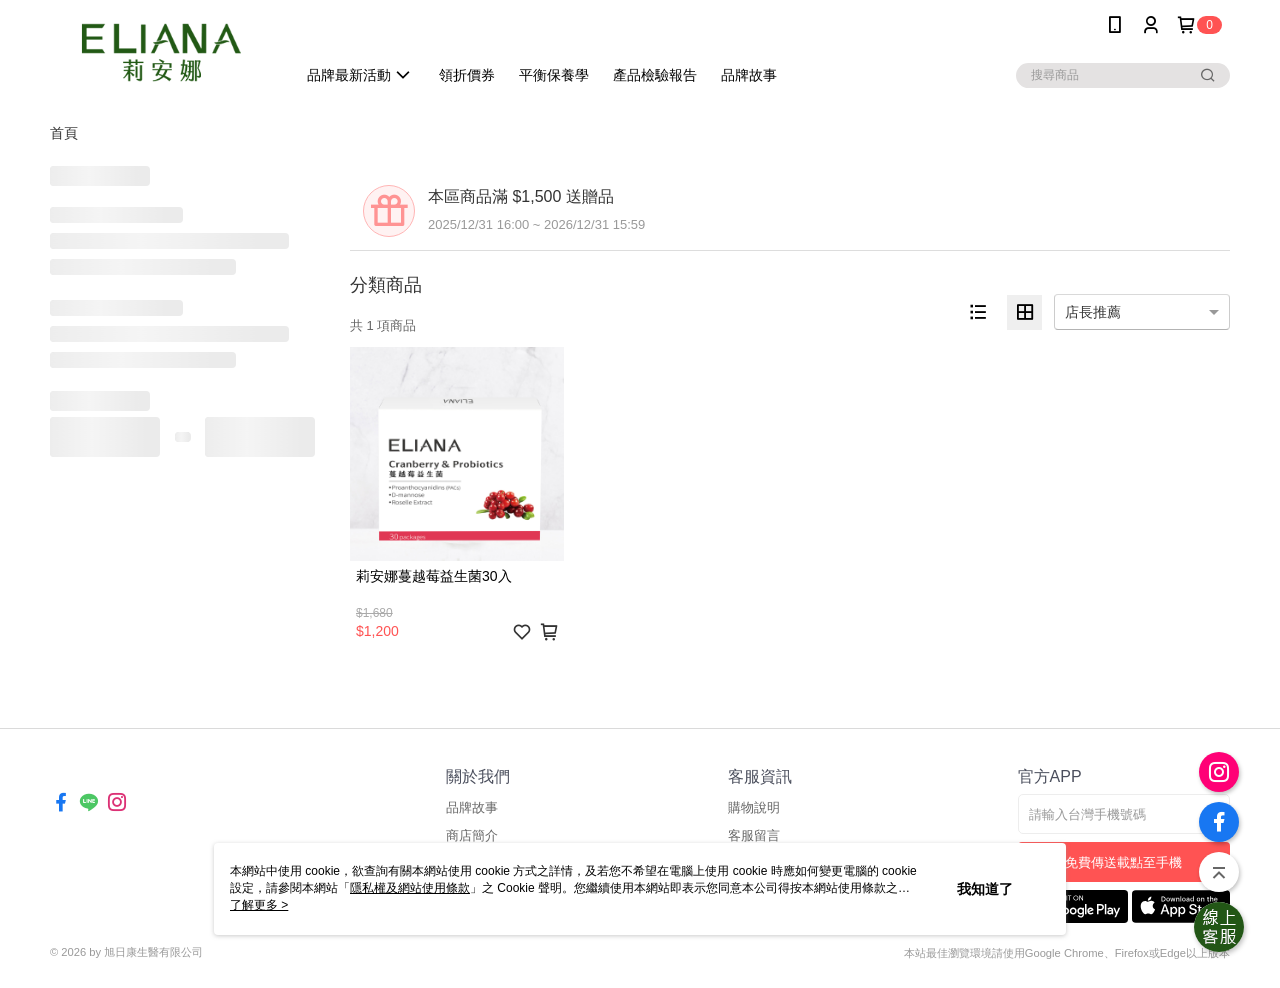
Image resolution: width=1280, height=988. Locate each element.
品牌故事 (472, 807)
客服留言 (754, 835)
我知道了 (985, 889)
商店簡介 (472, 835)
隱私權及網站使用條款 (410, 888)
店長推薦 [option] (1093, 312)
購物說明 (754, 807)
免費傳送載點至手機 (1123, 862)
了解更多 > (259, 905)
